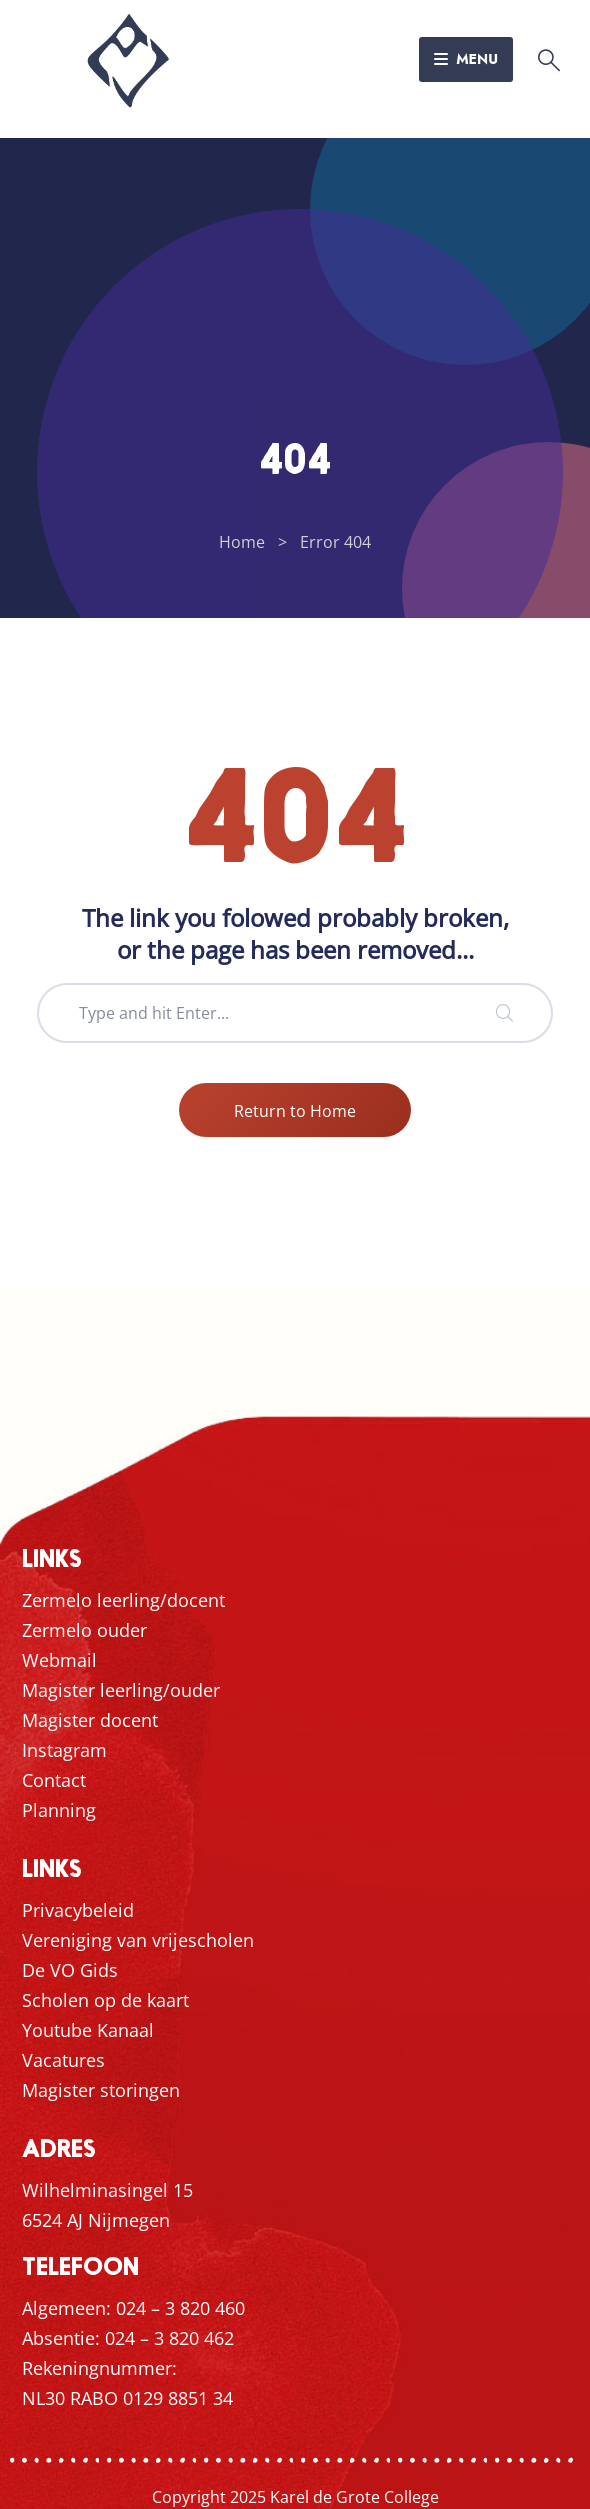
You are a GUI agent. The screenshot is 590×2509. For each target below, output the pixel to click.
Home (242, 542)
